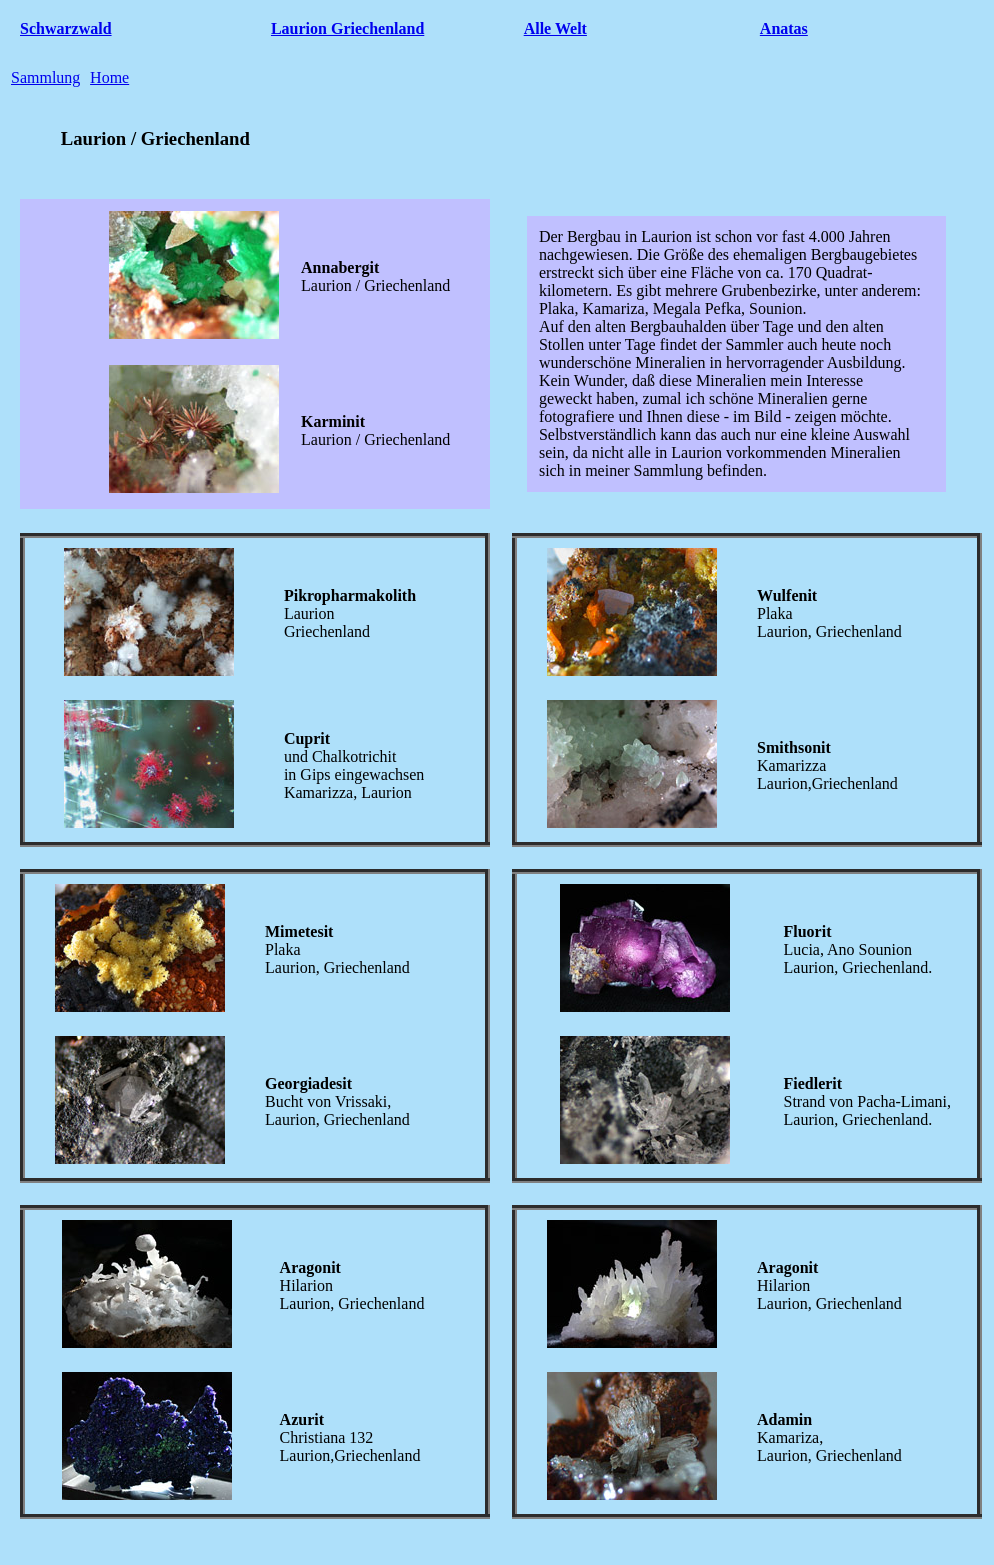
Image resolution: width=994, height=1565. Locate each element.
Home (109, 77)
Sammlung (45, 77)
